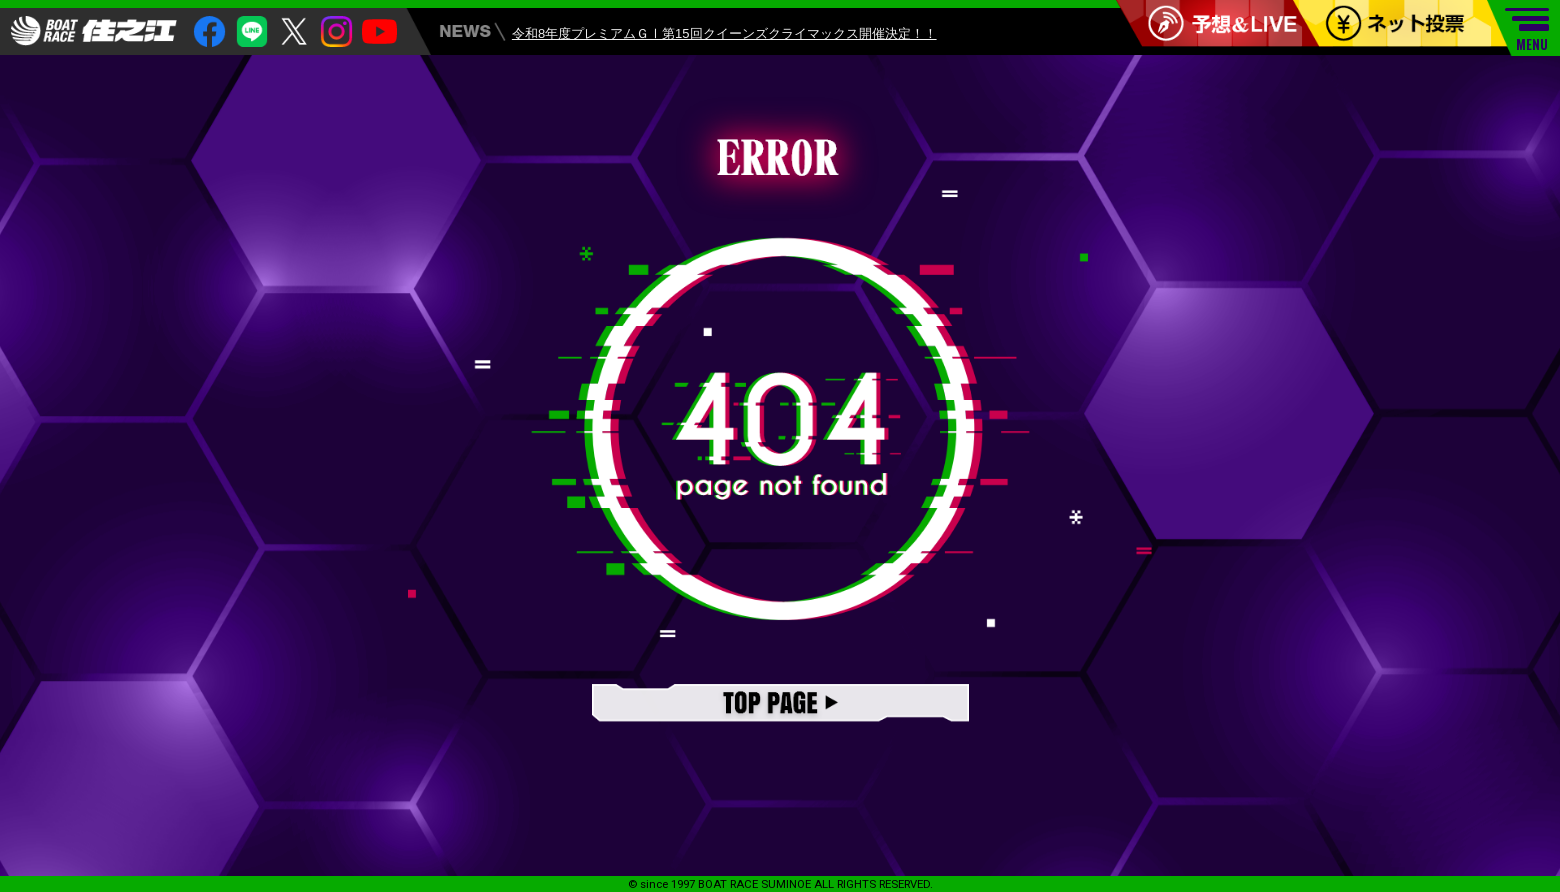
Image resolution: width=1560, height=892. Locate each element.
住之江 (94, 31)
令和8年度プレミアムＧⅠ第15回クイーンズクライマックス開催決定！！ (724, 35)
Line (252, 31)
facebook (209, 31)
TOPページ (780, 704)
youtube (379, 31)
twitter (294, 31)
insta (336, 31)
